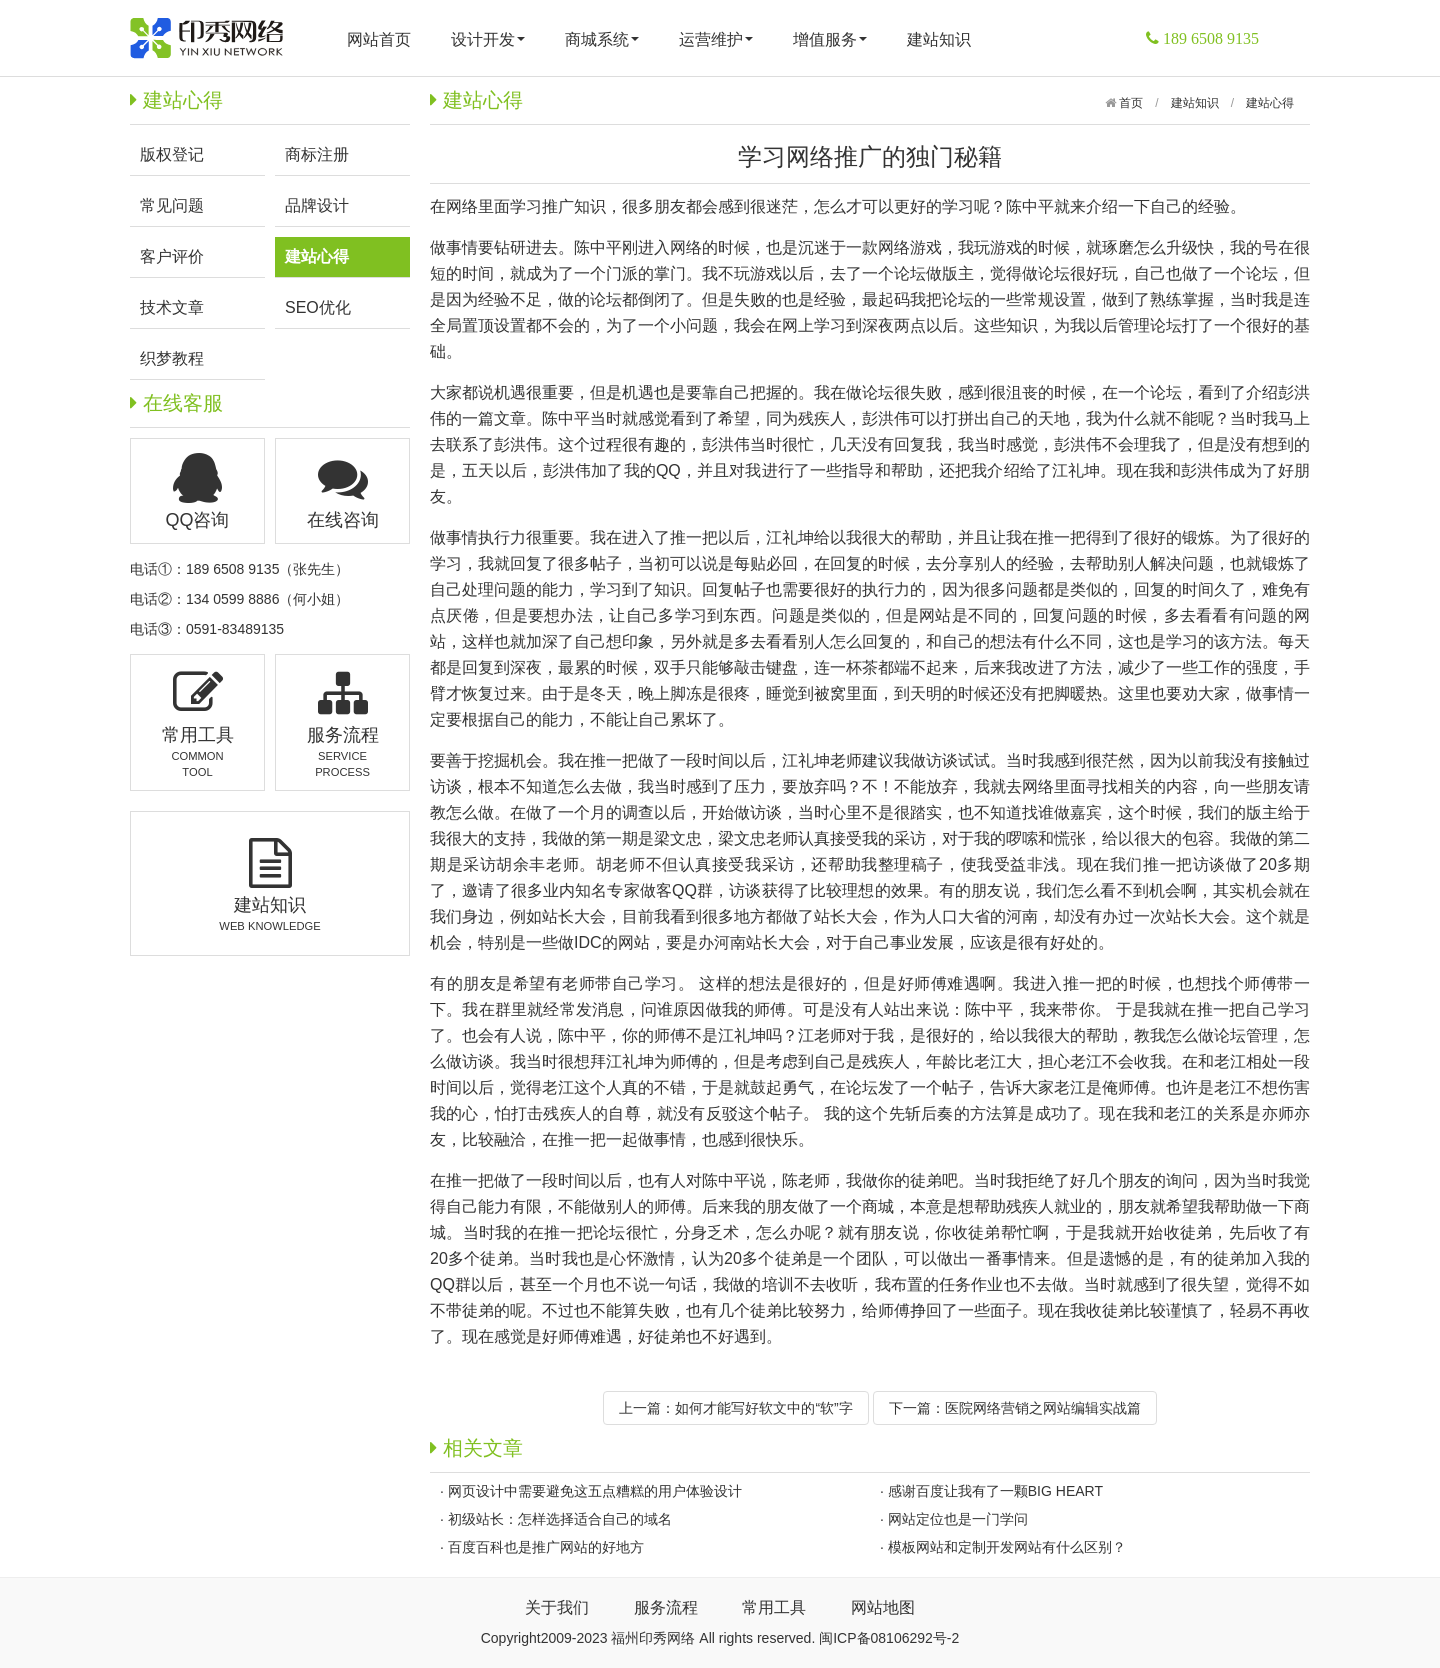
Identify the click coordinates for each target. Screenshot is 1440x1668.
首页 (1129, 103)
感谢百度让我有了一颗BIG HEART (995, 1491)
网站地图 (883, 1607)
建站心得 (1270, 103)
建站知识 (939, 39)
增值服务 (830, 39)
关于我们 (557, 1607)
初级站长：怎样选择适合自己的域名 (560, 1519)
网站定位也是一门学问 (958, 1519)
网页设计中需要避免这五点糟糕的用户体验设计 (595, 1491)
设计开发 (488, 39)
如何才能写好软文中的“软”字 (763, 1408)
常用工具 (774, 1607)
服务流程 (666, 1607)
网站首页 (379, 39)
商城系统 (602, 39)
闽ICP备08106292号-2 (889, 1638)
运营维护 (716, 39)
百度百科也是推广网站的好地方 (546, 1547)
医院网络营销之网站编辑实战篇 (1043, 1408)
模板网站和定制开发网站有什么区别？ (1007, 1547)
